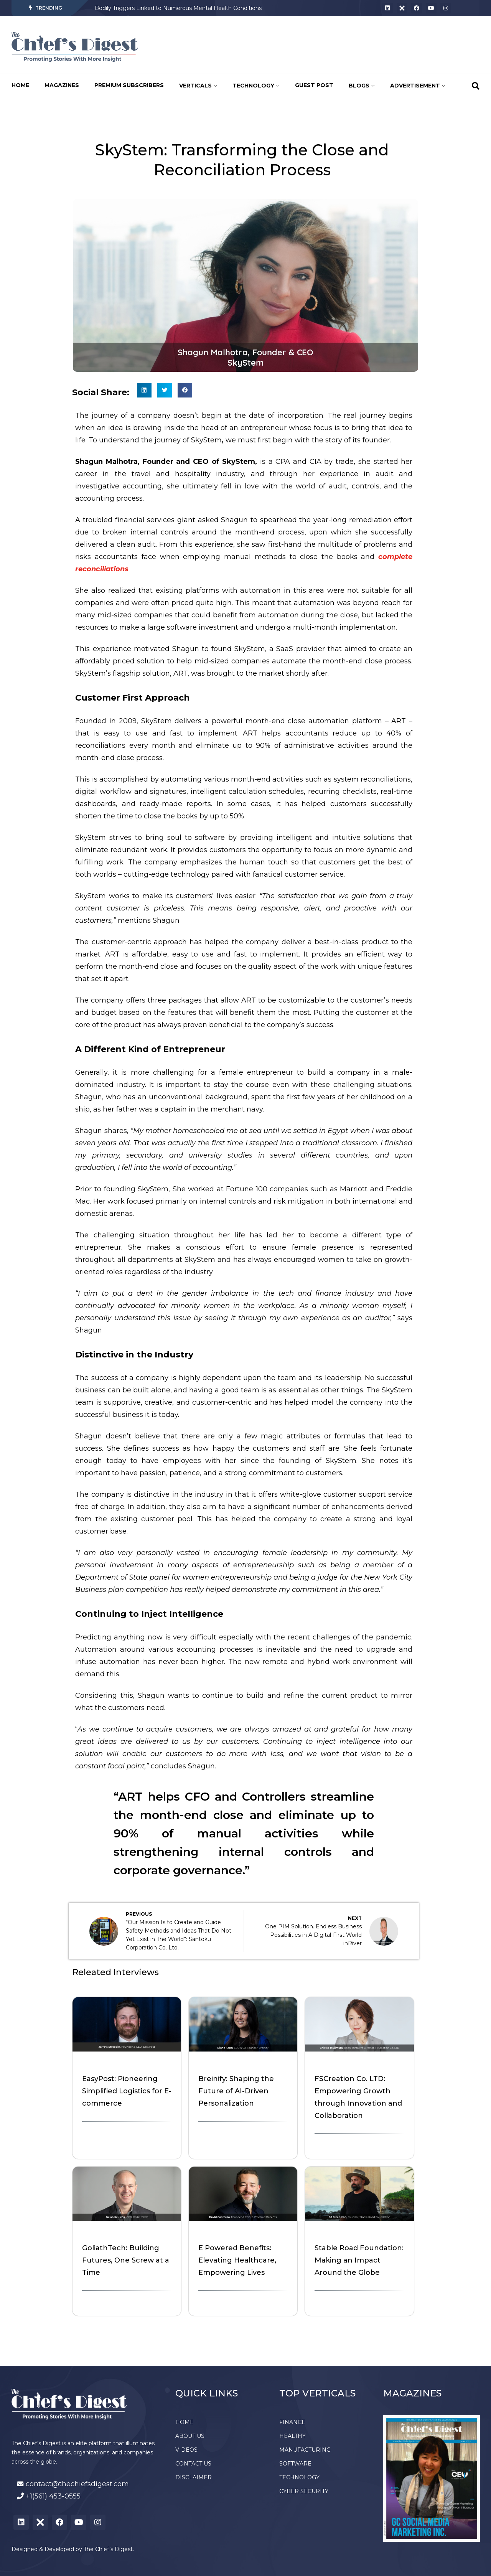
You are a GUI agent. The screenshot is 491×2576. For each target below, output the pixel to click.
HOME (20, 85)
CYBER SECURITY (303, 2491)
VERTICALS (198, 85)
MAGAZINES (61, 85)
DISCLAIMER (193, 2477)
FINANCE (292, 2422)
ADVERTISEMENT (417, 85)
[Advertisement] (288, 45)
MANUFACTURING (305, 2449)
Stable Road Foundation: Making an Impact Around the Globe (359, 2260)
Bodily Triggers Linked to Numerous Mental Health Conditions (178, 8)
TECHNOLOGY (256, 85)
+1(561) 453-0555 (53, 2496)
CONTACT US (193, 2463)
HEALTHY (292, 2436)
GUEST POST (314, 85)
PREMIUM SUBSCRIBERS (129, 85)
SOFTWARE (295, 2463)
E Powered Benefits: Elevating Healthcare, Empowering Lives (237, 2260)
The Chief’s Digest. (109, 2549)
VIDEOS (186, 2449)
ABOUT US (189, 2436)
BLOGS (362, 85)
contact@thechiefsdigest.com (77, 2484)
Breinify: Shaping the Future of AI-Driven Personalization (236, 2091)
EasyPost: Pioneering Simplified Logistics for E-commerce (126, 2091)
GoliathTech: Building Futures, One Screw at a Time (125, 2260)
